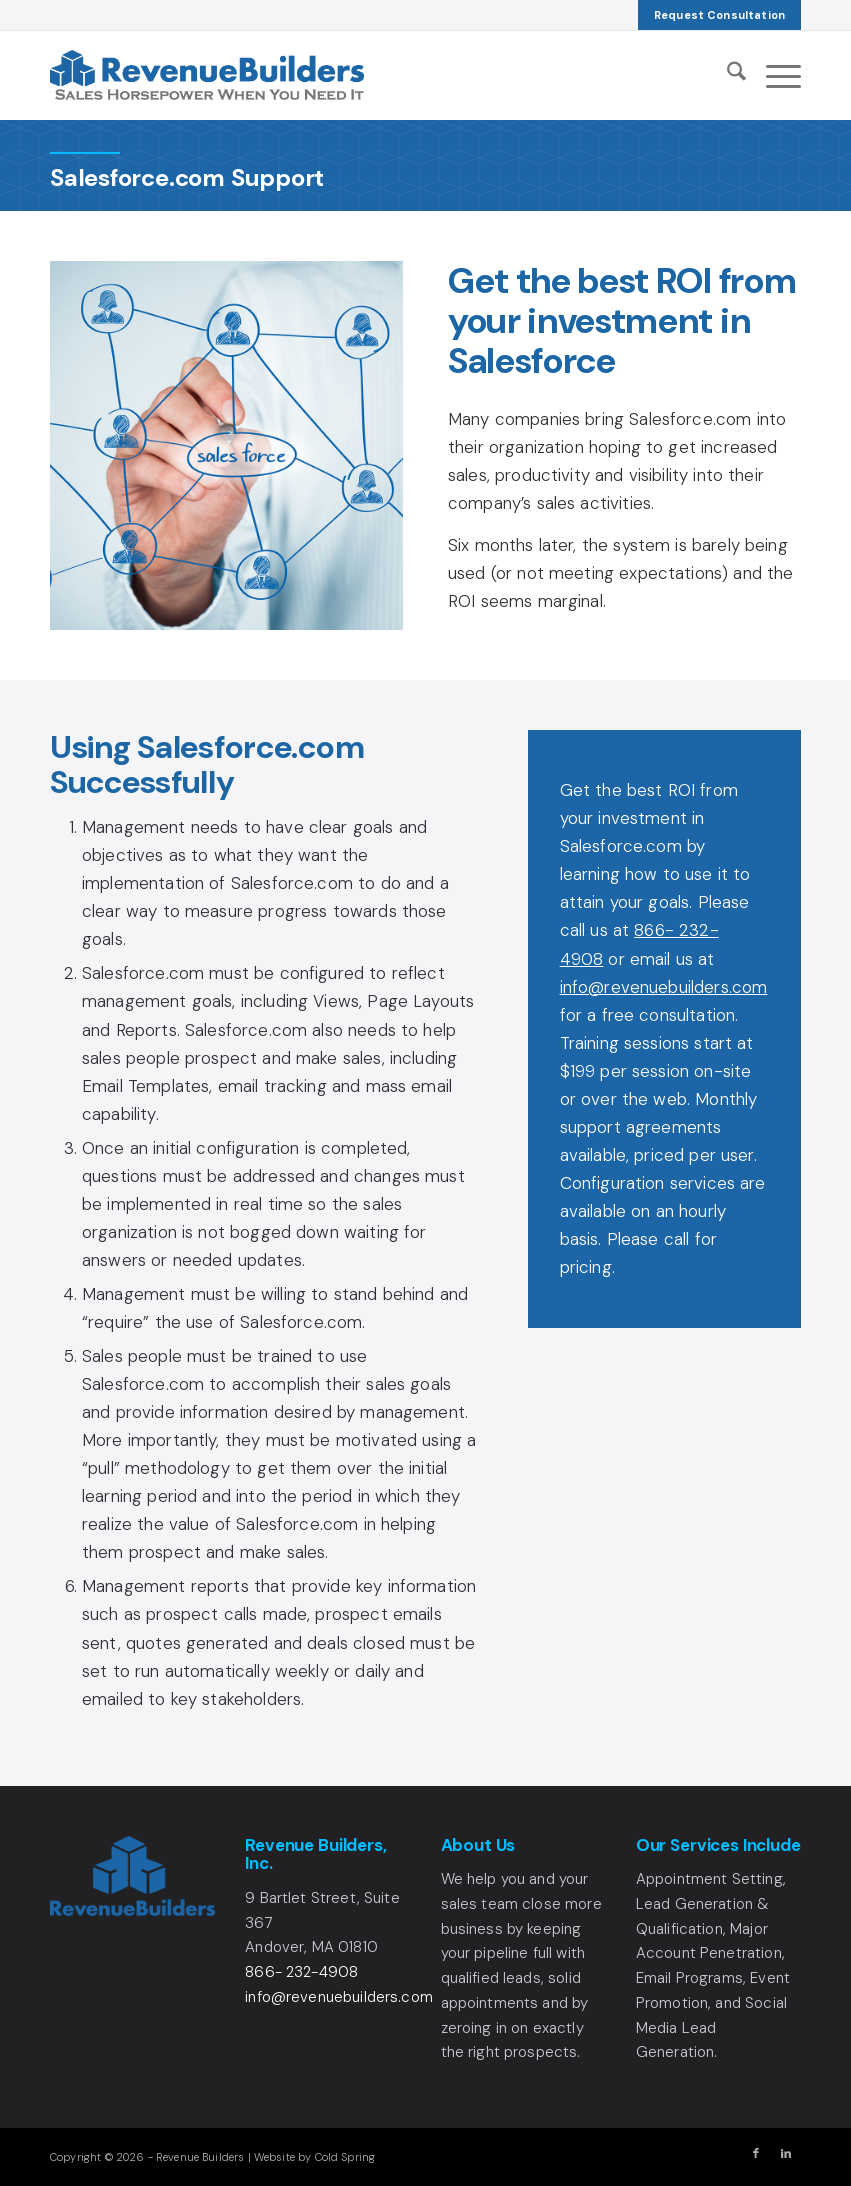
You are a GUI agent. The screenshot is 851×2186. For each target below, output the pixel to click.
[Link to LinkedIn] (786, 2153)
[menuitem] (719, 15)
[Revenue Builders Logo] (207, 75)
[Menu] (773, 75)
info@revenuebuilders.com (664, 987)
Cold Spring (345, 2157)
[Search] (726, 75)
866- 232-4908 (301, 1972)
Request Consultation (719, 15)
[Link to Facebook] (756, 2153)
